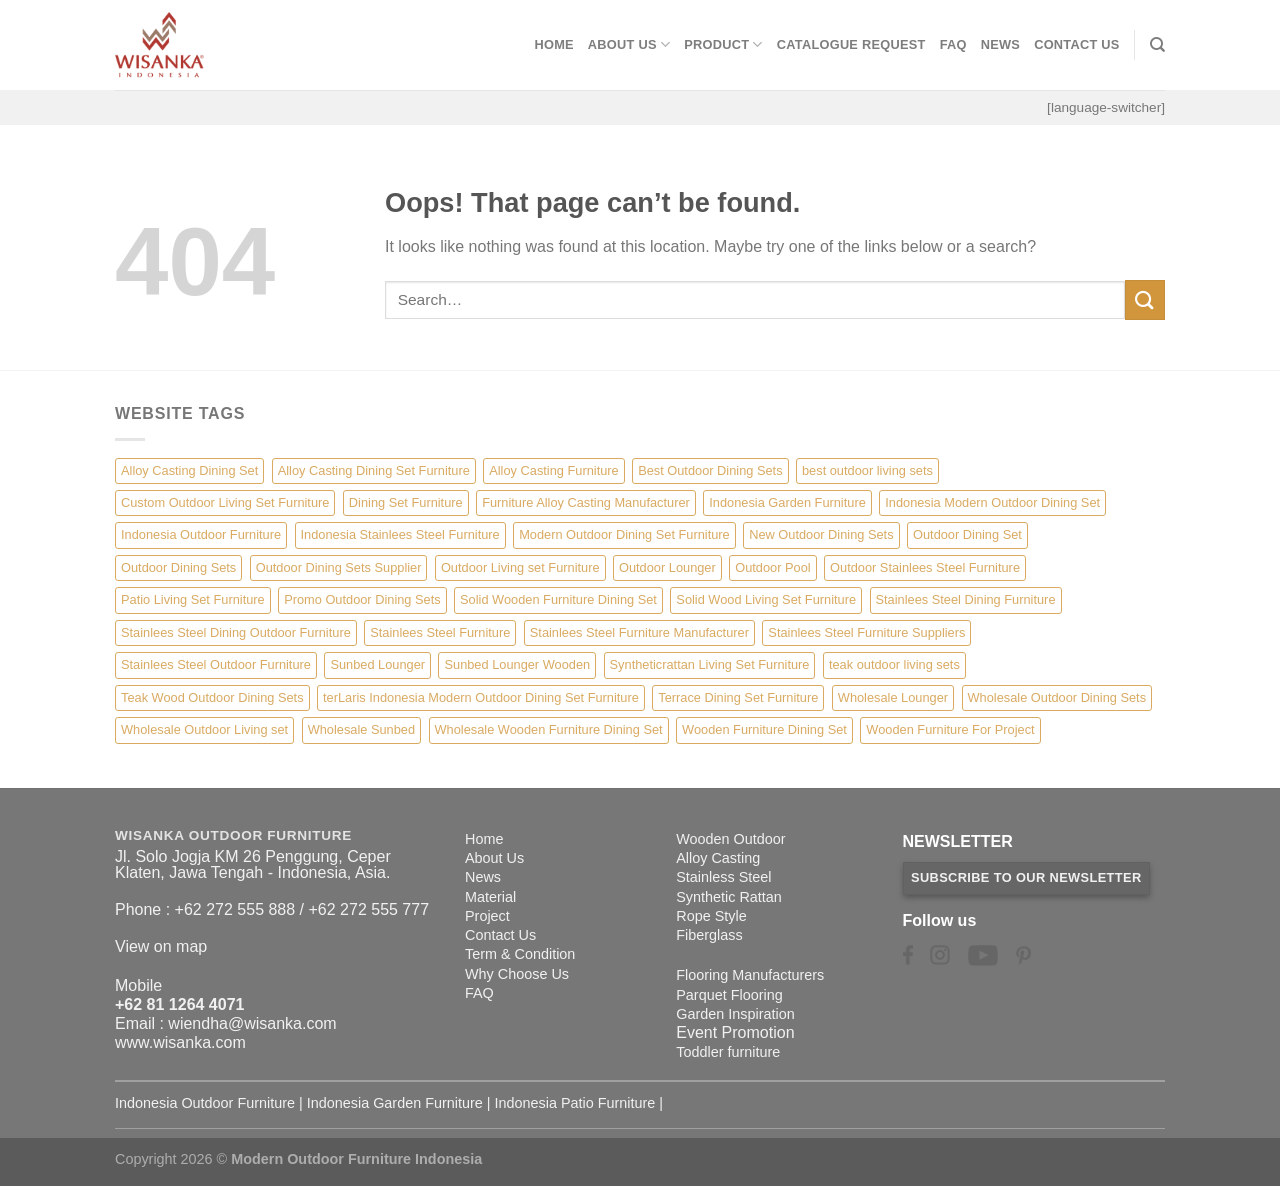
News (1000, 44)
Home (553, 44)
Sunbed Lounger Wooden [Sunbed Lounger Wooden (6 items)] (517, 664)
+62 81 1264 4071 (179, 1004)
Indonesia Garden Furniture (395, 1103)
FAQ (953, 44)
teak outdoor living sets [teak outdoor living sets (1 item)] (894, 664)
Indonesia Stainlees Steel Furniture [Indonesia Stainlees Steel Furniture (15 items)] (400, 534)
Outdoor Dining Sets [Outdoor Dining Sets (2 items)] (178, 567)
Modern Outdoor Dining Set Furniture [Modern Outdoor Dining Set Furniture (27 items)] (624, 534)
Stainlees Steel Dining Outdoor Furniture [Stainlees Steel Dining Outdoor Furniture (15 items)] (236, 632)
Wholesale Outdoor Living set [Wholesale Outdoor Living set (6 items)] (204, 729)
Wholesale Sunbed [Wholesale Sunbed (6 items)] (361, 729)
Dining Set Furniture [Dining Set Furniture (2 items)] (406, 502)
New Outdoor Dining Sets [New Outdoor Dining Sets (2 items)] (821, 534)
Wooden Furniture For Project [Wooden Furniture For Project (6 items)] (950, 729)
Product (723, 44)
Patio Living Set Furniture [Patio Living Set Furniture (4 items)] (193, 599)
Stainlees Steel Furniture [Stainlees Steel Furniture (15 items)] (440, 632)
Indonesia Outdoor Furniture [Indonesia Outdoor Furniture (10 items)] (201, 534)
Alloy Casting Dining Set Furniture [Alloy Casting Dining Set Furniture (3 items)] (374, 470)
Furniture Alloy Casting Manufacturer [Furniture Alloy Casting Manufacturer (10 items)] (586, 502)
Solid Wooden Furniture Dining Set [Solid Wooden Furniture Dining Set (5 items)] (558, 599)
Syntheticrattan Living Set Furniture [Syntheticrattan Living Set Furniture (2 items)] (710, 664)
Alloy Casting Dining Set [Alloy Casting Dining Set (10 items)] (189, 470)
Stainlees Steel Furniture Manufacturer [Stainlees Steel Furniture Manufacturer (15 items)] (639, 632)
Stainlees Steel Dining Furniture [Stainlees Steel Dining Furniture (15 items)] (966, 599)
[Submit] (1145, 299)
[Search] (1157, 45)
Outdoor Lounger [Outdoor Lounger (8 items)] (667, 567)
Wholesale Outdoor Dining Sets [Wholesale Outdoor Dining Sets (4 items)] (1057, 697)
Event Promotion (735, 1032)
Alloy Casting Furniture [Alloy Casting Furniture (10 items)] (553, 470)
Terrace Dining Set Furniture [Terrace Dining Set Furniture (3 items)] (738, 697)
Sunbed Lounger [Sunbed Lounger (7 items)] (377, 664)
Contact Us (1077, 44)
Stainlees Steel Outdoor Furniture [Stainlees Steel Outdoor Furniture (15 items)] (216, 664)
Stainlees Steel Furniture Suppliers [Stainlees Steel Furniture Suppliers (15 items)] (866, 632)
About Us (629, 44)
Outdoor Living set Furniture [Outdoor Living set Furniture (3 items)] (520, 567)
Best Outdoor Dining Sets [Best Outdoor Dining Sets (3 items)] (710, 470)
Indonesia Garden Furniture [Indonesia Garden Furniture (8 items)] (787, 502)
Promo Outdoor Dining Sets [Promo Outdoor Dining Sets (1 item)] (362, 599)
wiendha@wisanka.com (252, 1023)
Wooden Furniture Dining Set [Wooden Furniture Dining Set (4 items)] (764, 729)
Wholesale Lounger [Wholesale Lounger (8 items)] (893, 697)
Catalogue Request (851, 44)
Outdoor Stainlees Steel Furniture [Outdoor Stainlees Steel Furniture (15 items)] (925, 567)
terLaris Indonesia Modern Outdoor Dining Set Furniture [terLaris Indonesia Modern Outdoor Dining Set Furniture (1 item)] (481, 697)
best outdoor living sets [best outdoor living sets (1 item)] (867, 470)
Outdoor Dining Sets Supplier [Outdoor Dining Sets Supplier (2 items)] (339, 567)
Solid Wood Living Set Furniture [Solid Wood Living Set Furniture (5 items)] (766, 599)
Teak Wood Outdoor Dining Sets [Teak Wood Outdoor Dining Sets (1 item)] (212, 697)
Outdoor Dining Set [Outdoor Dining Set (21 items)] (967, 534)
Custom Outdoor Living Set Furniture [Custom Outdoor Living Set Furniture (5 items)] (225, 502)
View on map (161, 946)
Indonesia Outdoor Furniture (205, 1103)
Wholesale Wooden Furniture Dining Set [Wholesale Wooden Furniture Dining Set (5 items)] (549, 729)
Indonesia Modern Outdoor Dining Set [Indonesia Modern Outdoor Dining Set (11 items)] (992, 502)
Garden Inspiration (735, 1014)
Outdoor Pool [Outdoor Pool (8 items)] (772, 567)
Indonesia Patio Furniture (575, 1103)
